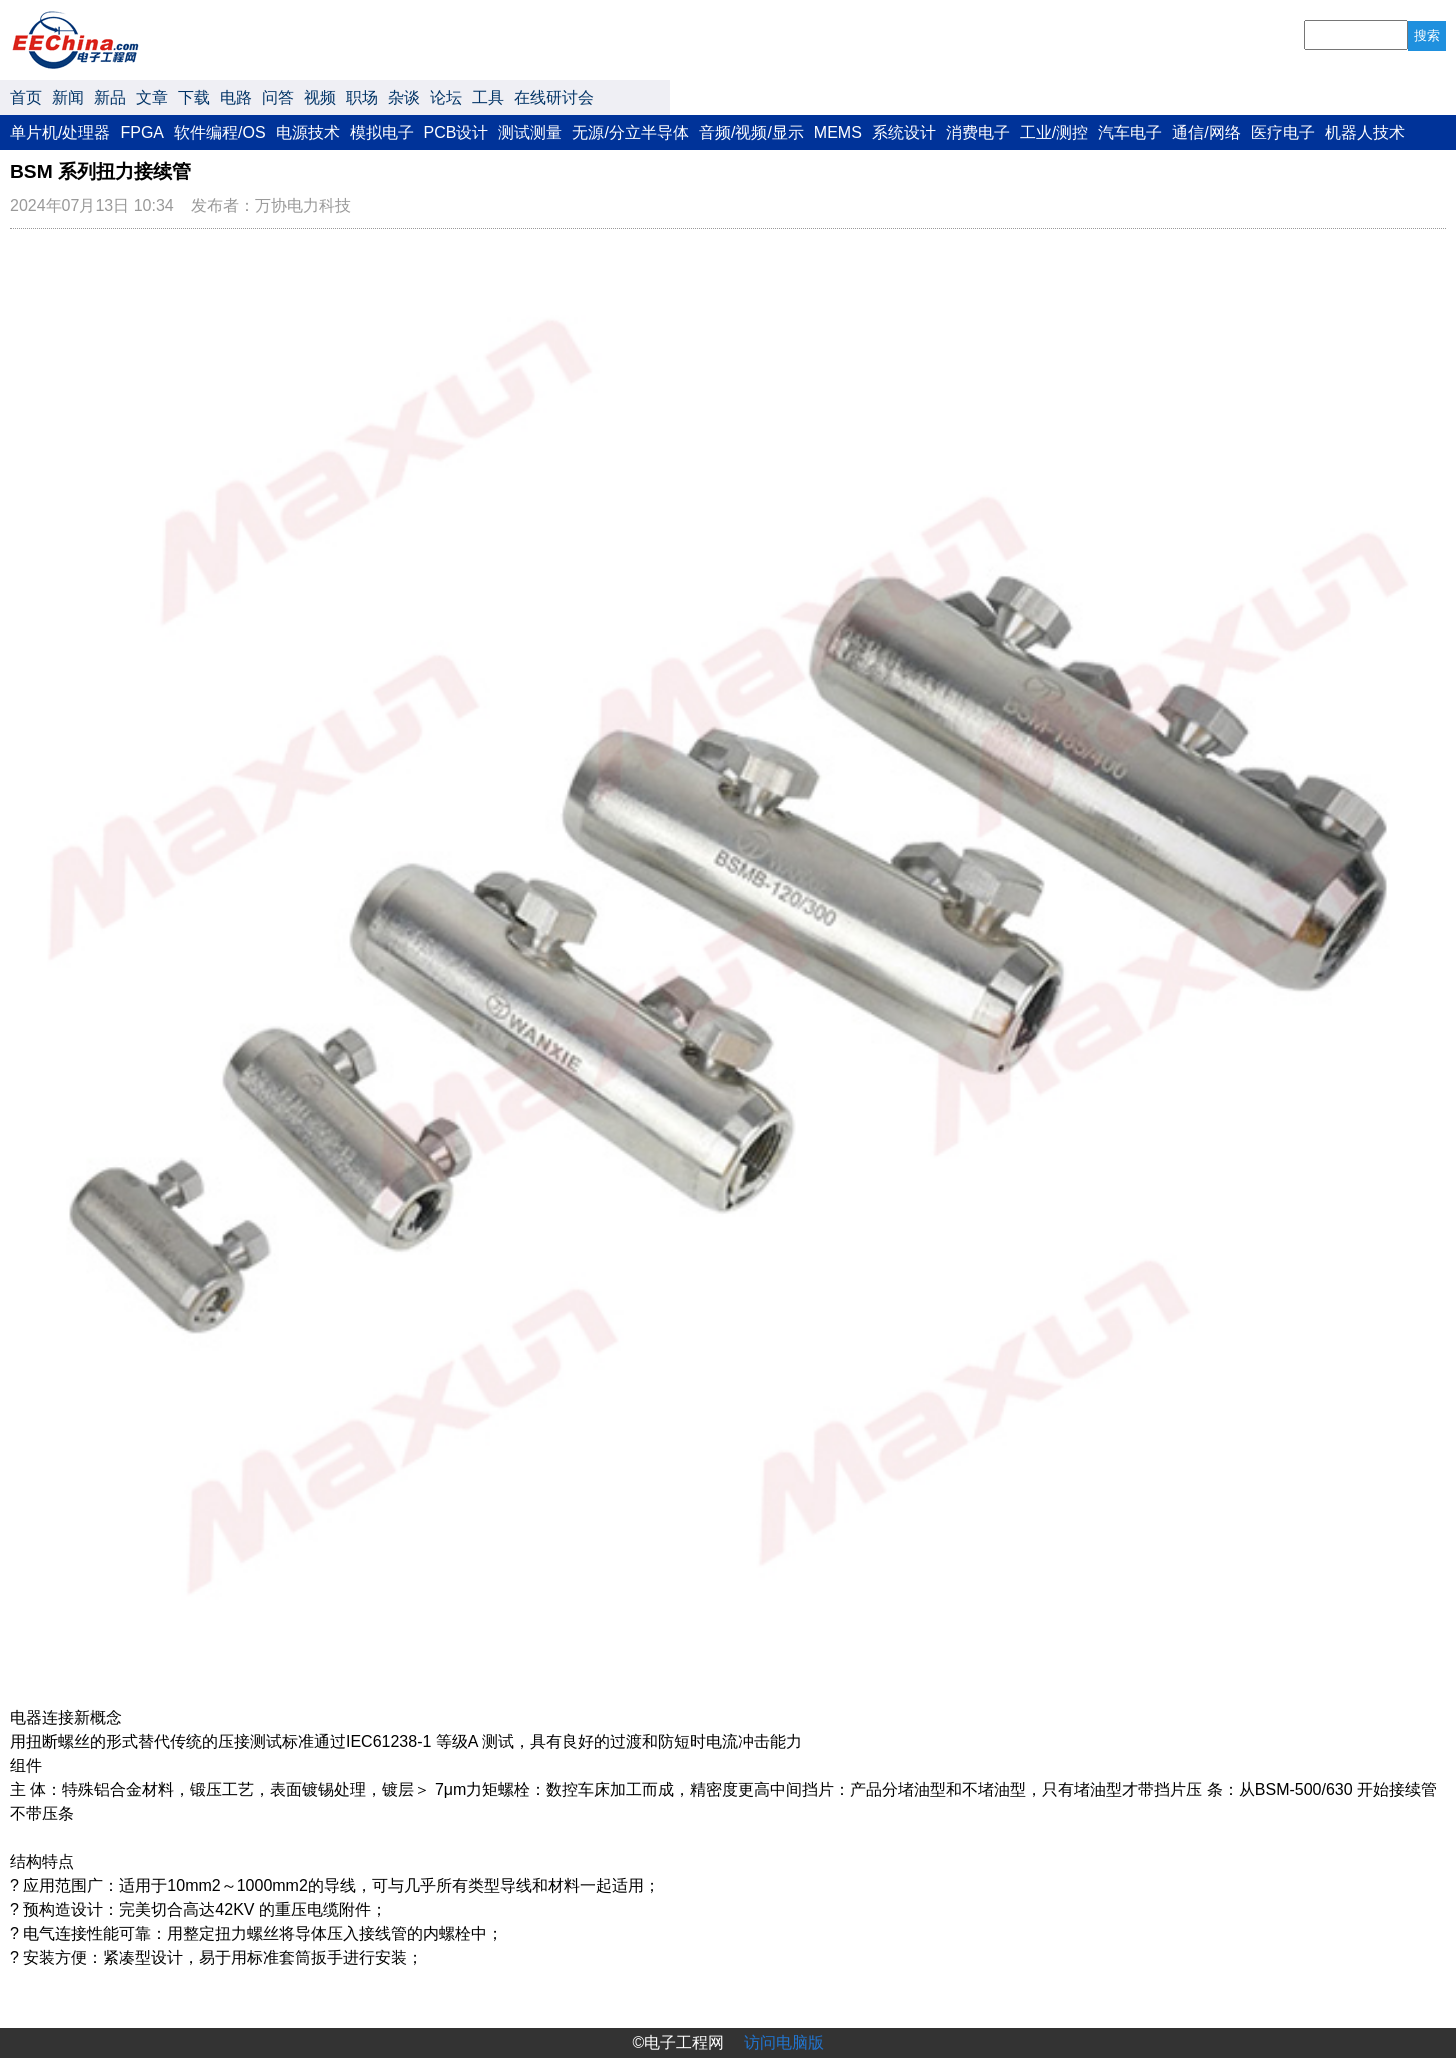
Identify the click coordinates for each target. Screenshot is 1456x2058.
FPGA (142, 132)
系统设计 (904, 132)
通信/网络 (1206, 132)
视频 (320, 97)
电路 (236, 97)
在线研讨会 (554, 97)
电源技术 (308, 132)
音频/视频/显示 (751, 132)
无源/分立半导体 (630, 132)
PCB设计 (456, 132)
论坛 (446, 97)
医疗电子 (1283, 132)
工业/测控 (1054, 132)
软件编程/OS (220, 132)
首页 (26, 97)
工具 (488, 97)
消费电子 (978, 132)
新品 (110, 97)
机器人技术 (1365, 132)
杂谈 (404, 97)
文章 (152, 97)
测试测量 (530, 132)
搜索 (1427, 35)
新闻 (68, 97)
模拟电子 (382, 132)
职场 (362, 97)
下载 (194, 97)
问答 (278, 97)
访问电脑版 (784, 2042)
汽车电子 (1130, 132)
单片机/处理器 (60, 132)
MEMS (838, 132)
